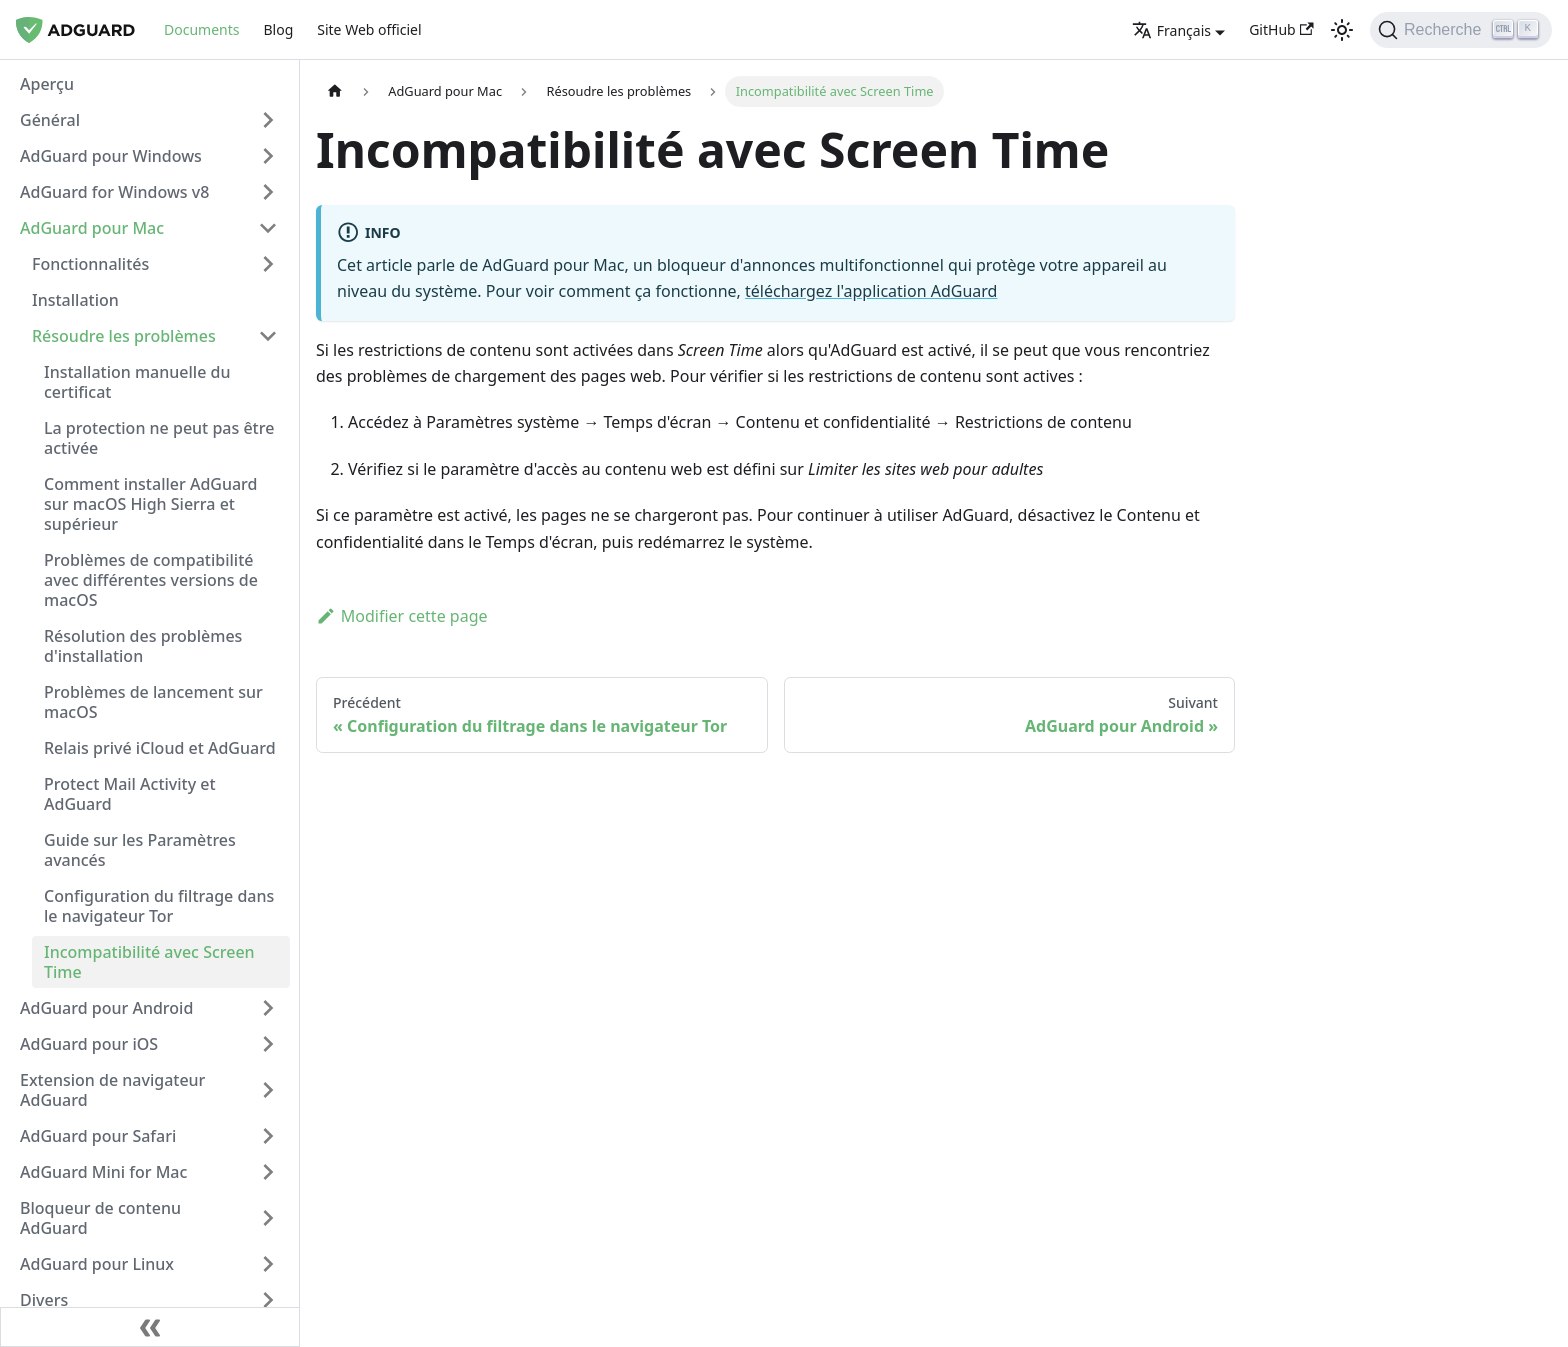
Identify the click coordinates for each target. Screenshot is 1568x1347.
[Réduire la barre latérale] (150, 1327)
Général (50, 120)
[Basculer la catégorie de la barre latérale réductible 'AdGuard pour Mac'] (268, 228)
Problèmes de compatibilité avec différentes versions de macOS (151, 580)
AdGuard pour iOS (89, 1044)
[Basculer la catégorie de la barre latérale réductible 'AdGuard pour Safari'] (268, 1136)
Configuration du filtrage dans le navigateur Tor (159, 906)
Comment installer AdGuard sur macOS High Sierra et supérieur (151, 504)
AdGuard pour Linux (97, 1264)
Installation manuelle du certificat (137, 382)
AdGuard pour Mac (92, 228)
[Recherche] (1461, 30)
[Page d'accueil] (335, 91)
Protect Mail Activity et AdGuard (130, 794)
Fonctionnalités (90, 264)
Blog (278, 29)
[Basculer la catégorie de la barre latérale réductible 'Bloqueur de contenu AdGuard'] (268, 1218)
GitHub (1281, 29)
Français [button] (1171, 30)
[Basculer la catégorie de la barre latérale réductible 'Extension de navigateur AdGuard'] (268, 1090)
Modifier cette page (402, 616)
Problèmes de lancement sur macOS (153, 702)
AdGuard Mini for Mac (103, 1172)
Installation (75, 300)
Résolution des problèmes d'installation (143, 646)
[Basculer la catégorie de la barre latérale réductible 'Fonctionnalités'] (268, 264)
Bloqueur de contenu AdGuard (100, 1218)
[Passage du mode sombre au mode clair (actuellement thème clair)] (1342, 30)
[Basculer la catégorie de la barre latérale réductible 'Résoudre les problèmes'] (268, 336)
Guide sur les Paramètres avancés (140, 850)
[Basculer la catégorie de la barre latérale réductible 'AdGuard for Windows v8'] (268, 192)
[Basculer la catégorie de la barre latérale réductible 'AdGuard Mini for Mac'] (268, 1172)
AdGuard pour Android (106, 1008)
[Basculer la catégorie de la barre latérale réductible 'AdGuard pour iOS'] (268, 1044)
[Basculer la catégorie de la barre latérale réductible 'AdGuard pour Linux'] (268, 1264)
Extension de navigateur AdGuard (112, 1090)
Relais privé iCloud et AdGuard (160, 748)
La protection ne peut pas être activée (159, 438)
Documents (201, 29)
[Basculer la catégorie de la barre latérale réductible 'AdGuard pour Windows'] (268, 156)
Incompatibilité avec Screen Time (149, 962)
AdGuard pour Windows (111, 156)
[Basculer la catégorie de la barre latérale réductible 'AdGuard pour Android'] (268, 1008)
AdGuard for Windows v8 (114, 192)
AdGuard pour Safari (98, 1136)
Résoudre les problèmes (124, 336)
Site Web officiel (369, 29)
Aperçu (47, 84)
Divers (44, 1300)
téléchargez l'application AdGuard (871, 291)
